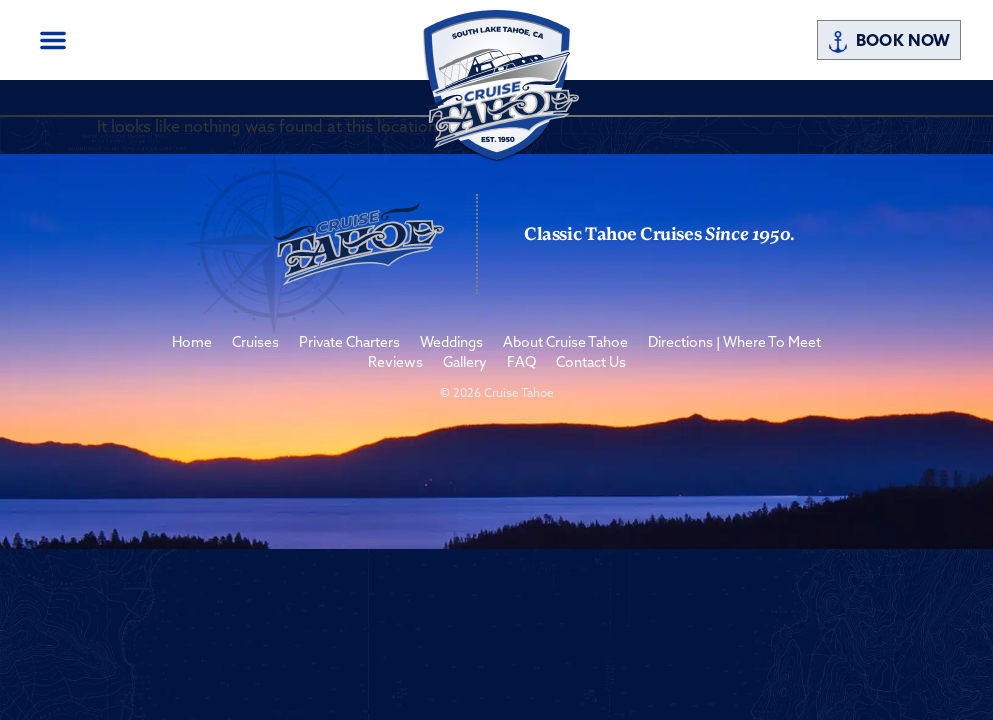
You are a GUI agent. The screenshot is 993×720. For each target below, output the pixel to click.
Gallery (465, 363)
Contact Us (591, 363)
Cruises (255, 343)
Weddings (451, 343)
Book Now (888, 42)
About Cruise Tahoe (565, 343)
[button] (53, 40)
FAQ (521, 363)
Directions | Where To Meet (734, 343)
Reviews (395, 363)
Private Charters (349, 343)
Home (192, 343)
